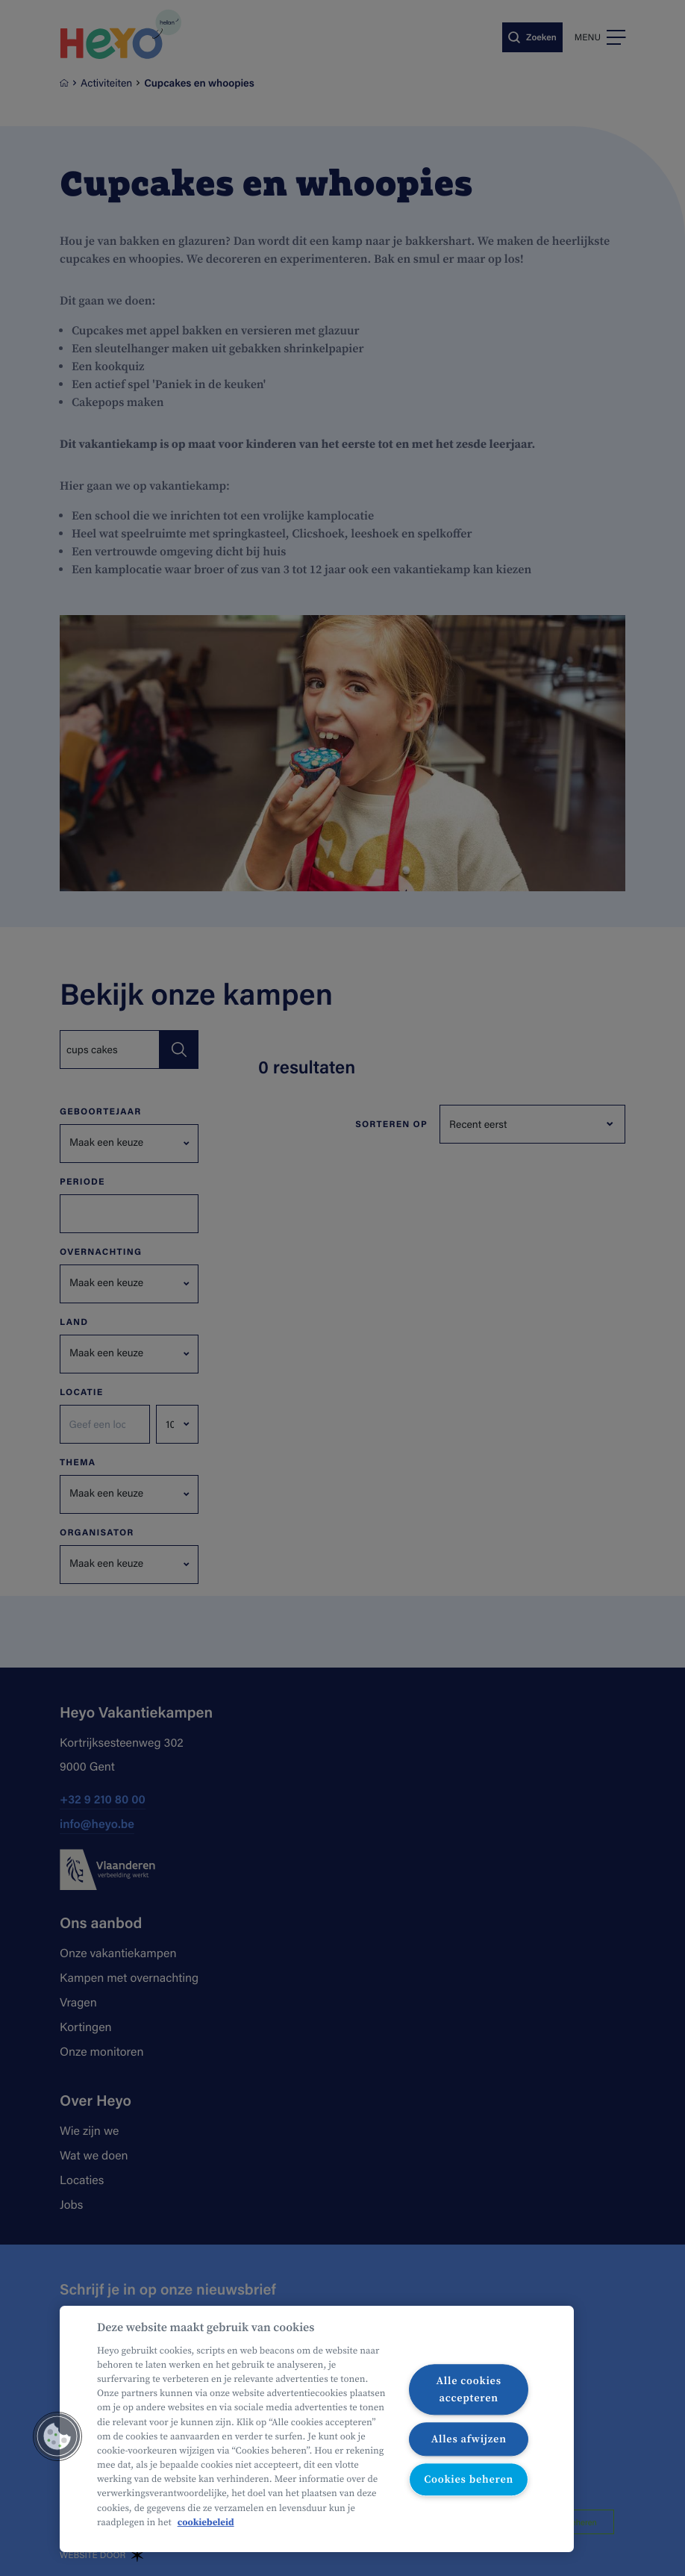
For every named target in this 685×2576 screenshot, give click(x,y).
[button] (57, 2436)
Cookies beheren (468, 2479)
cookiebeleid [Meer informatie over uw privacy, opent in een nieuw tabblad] (206, 2522)
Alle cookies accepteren (468, 2389)
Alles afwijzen (469, 2438)
